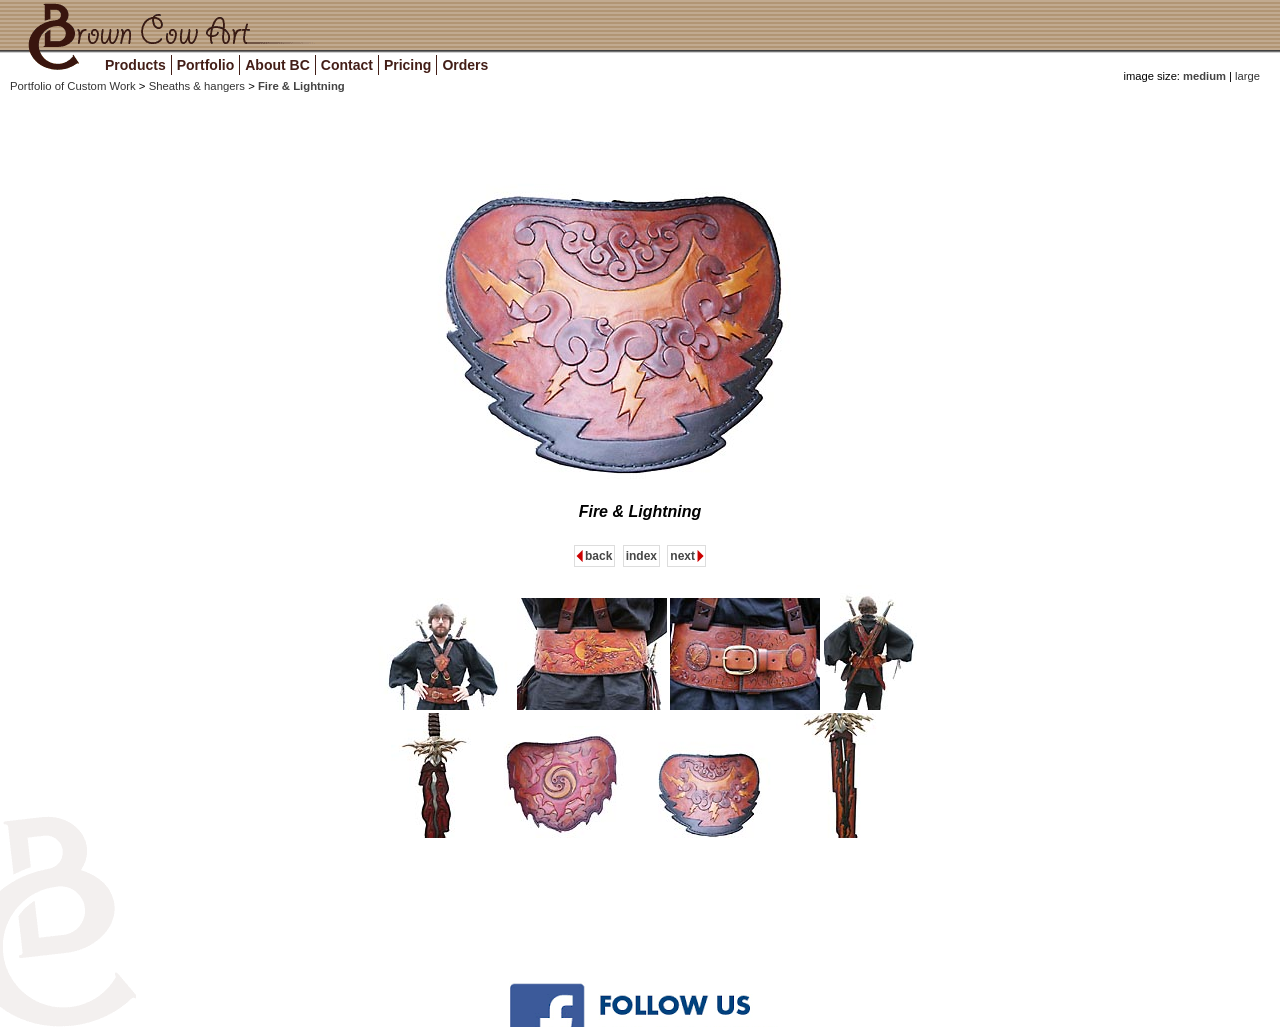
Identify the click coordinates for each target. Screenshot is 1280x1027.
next (682, 556)
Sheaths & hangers (199, 86)
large (1246, 76)
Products (135, 65)
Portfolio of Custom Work (74, 86)
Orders (465, 65)
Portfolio (206, 65)
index (641, 556)
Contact (347, 65)
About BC (277, 65)
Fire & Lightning (301, 86)
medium (1204, 76)
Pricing (407, 65)
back (598, 556)
